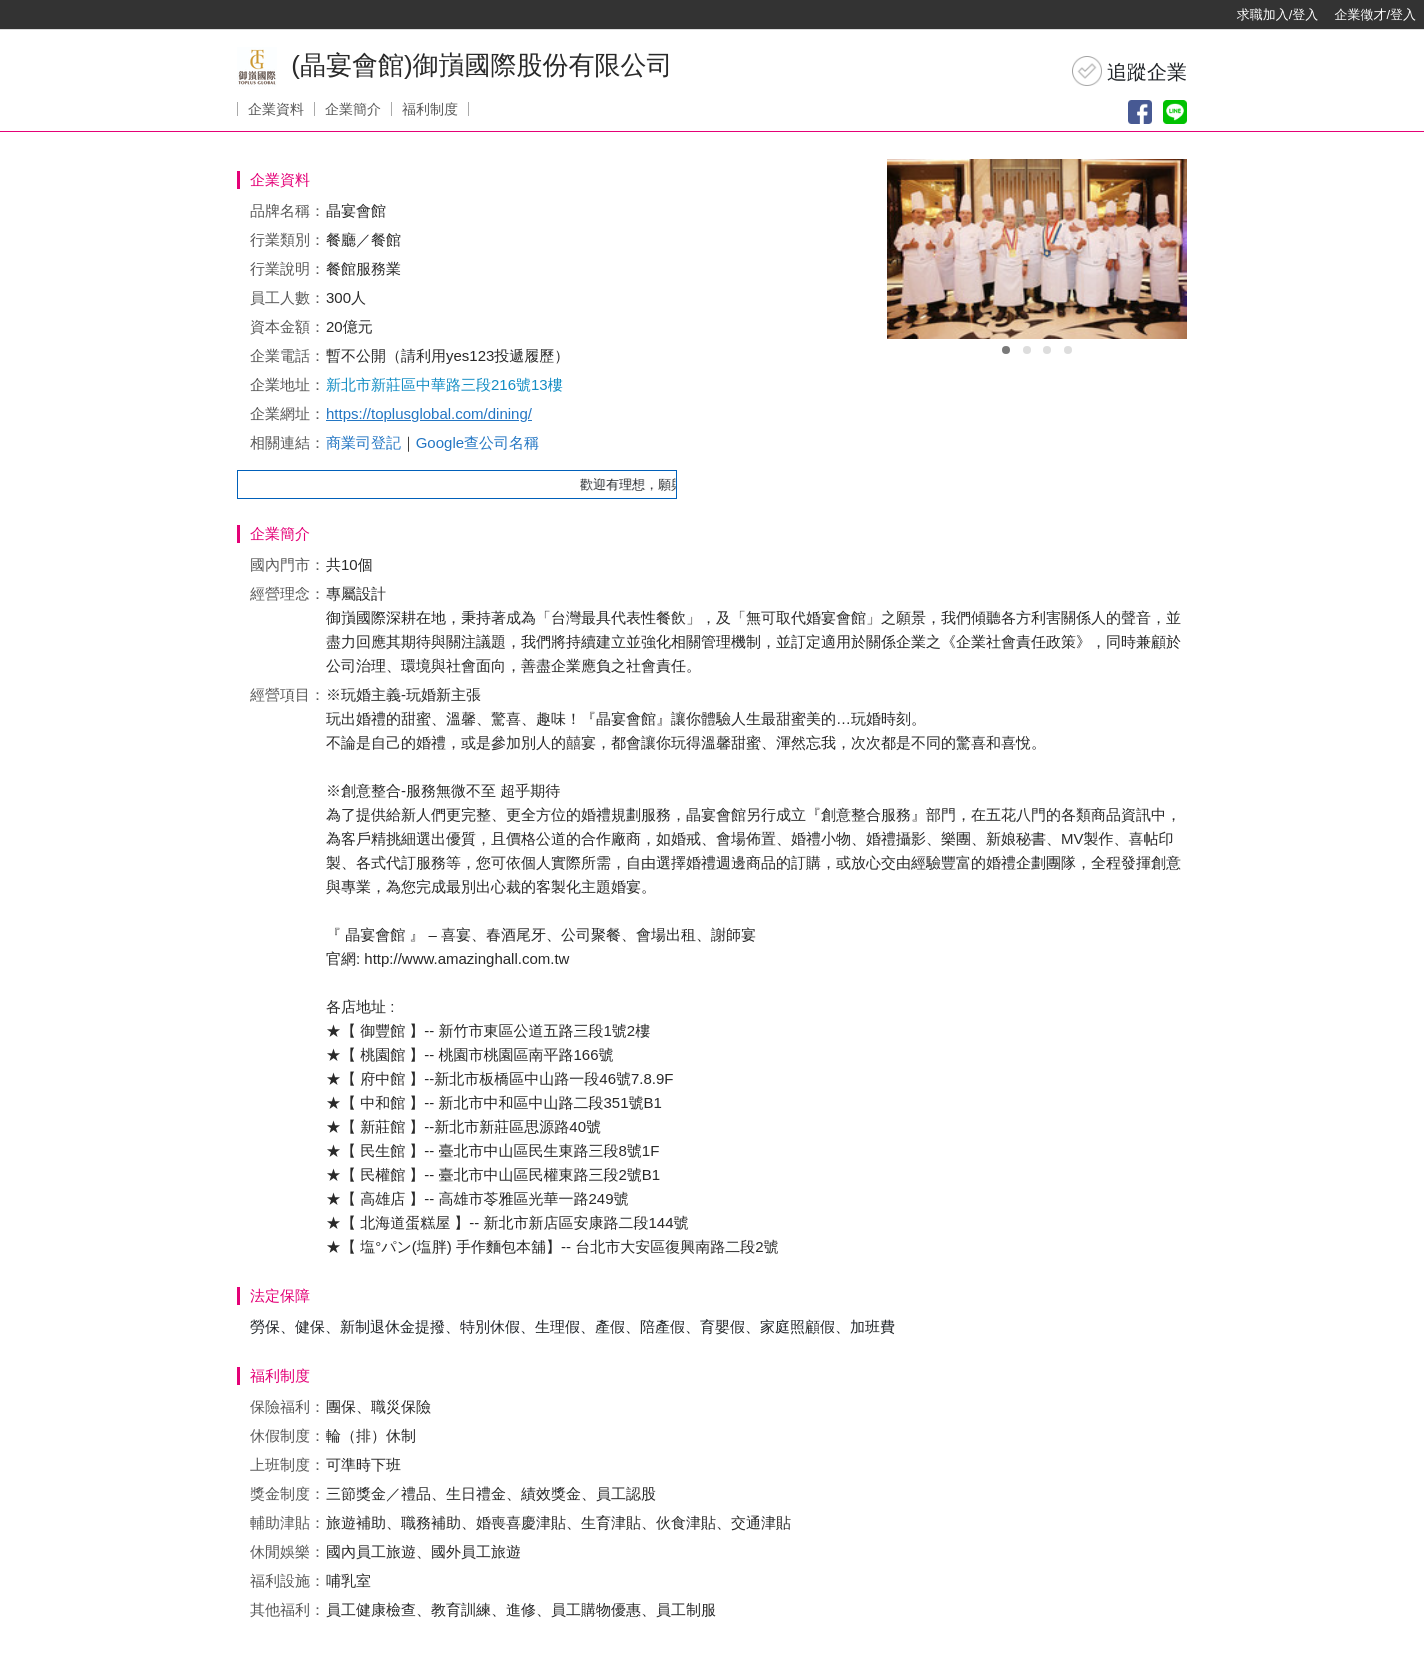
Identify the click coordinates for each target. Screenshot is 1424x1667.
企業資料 (276, 109)
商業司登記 (363, 442)
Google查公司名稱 (477, 442)
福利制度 (430, 109)
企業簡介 (353, 109)
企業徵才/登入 (1375, 14)
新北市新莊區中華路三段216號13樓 (444, 384)
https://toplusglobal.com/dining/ (429, 413)
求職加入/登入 (1278, 14)
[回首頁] (80, 15)
